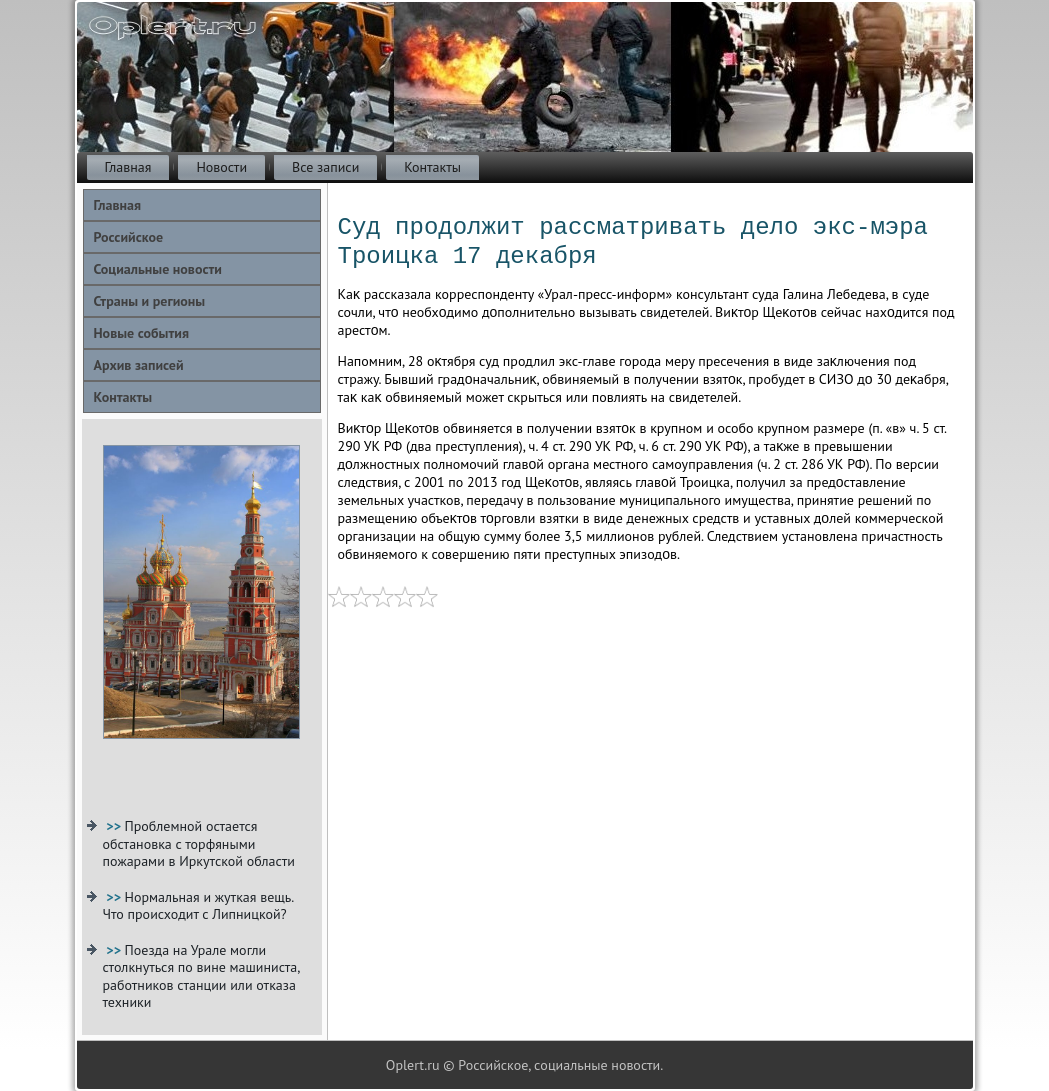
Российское (129, 237)
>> (115, 826)
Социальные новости (158, 269)
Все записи (325, 167)
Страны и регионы (150, 301)
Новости (221, 167)
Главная (128, 167)
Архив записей (139, 365)
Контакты (432, 167)
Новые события (141, 333)
